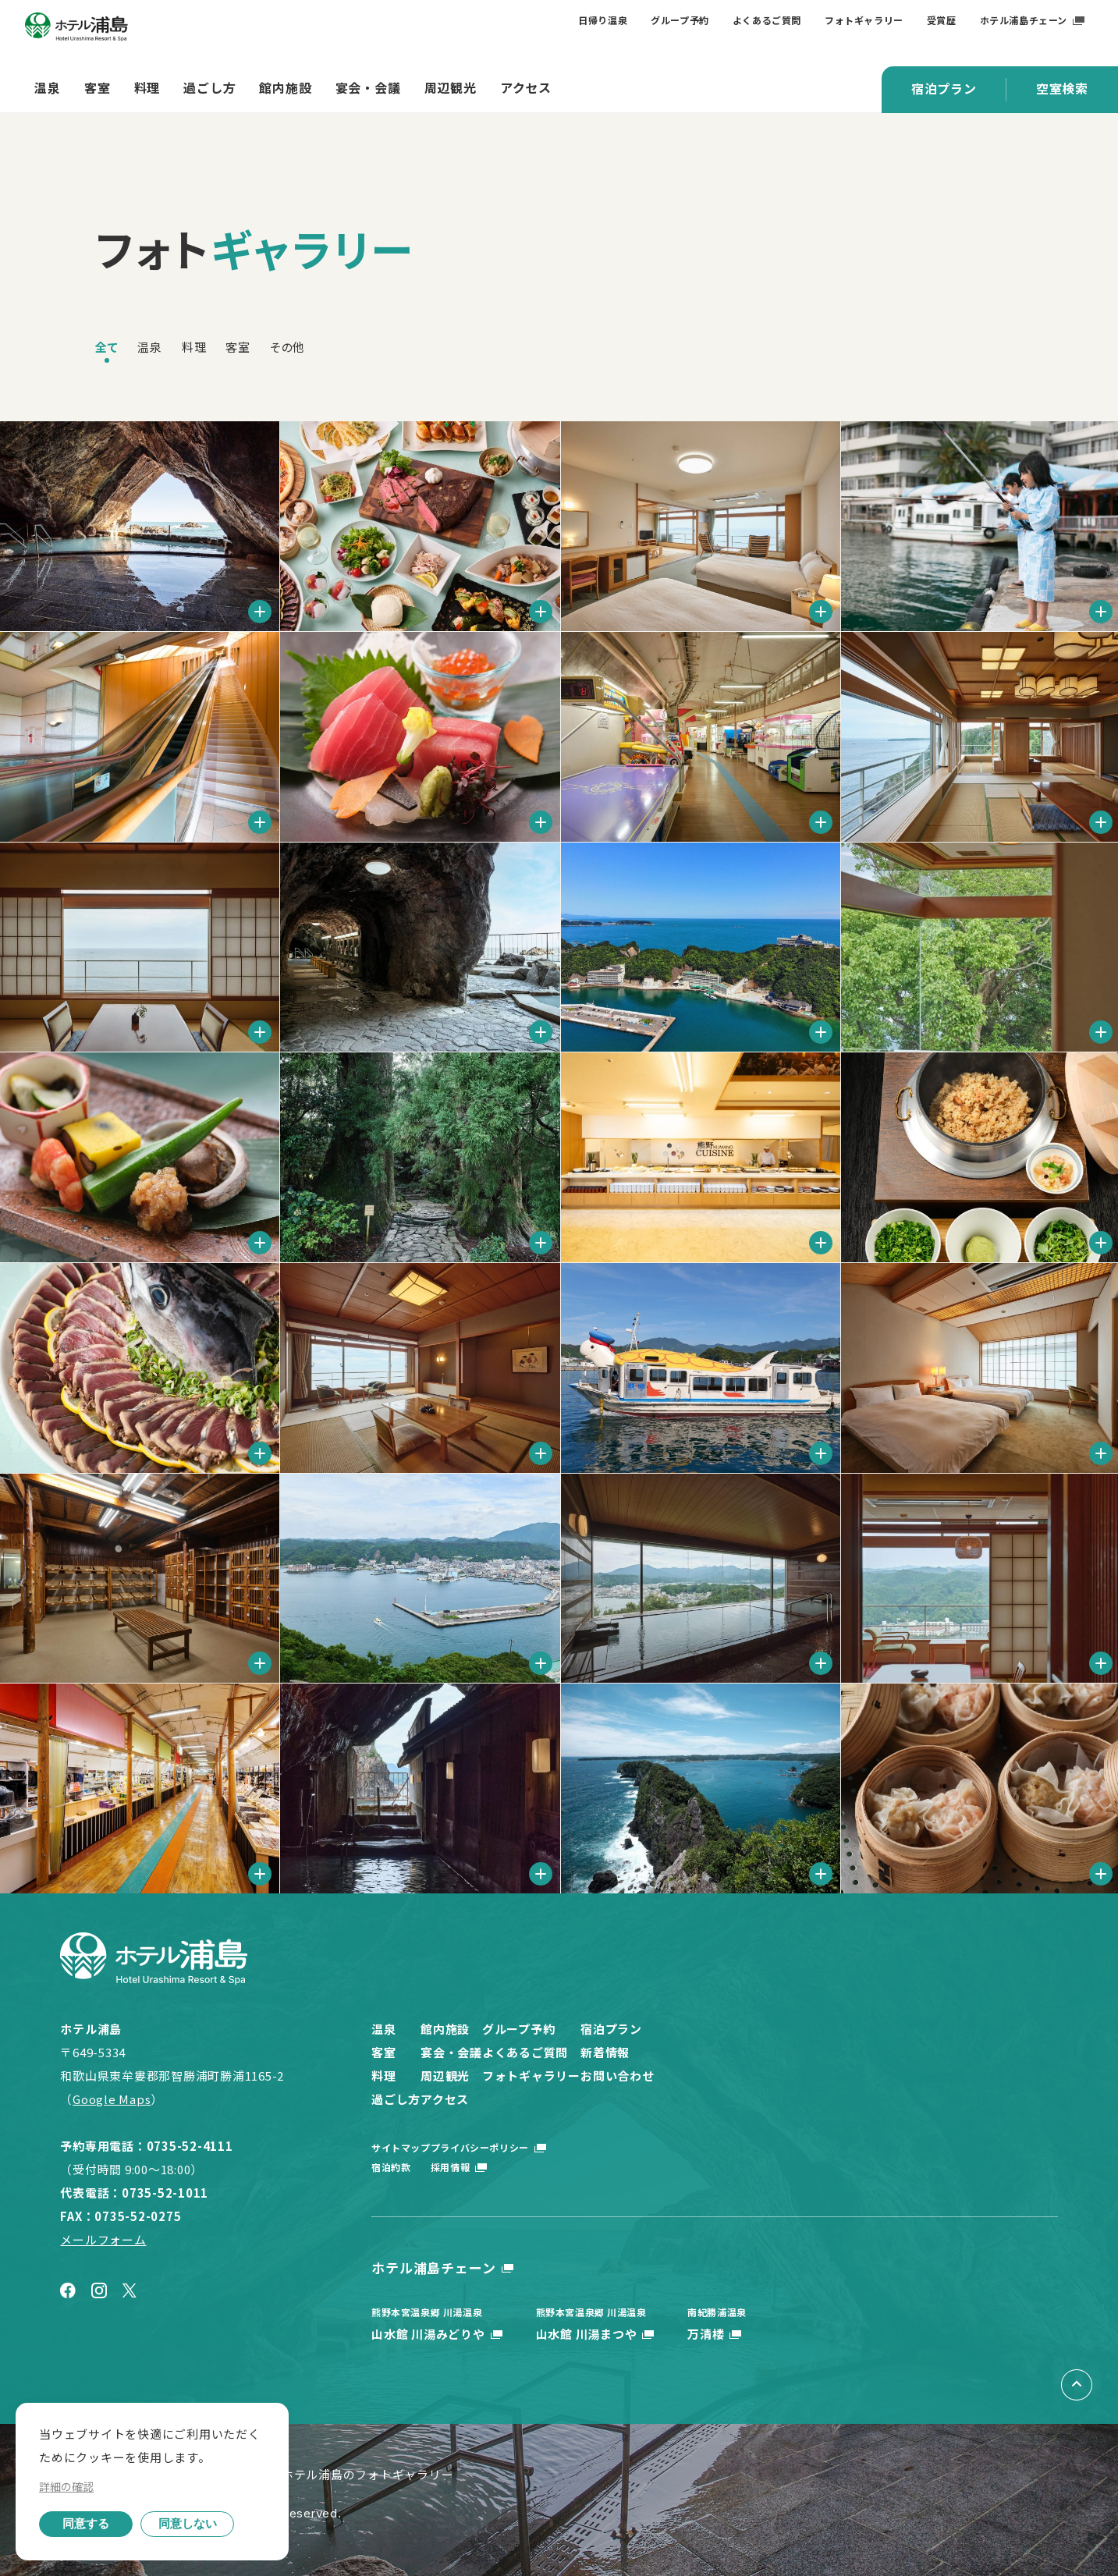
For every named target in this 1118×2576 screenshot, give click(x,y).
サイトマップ (401, 2147)
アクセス (526, 87)
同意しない (187, 2523)
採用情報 (488, 2166)
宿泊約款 (390, 2166)
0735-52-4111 (190, 2146)
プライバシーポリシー (518, 2147)
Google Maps (112, 2099)
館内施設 (285, 87)
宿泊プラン (944, 88)
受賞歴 (942, 20)
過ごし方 (209, 87)
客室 (97, 87)
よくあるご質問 (767, 20)
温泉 (47, 87)
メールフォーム (103, 2239)
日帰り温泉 (602, 20)
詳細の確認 (66, 2486)
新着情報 (753, 2052)
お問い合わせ (766, 2075)
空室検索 (1062, 88)
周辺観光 (450, 87)
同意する (85, 2523)
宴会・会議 (368, 87)
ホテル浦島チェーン (1023, 20)
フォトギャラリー (864, 20)
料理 (147, 87)
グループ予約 (680, 20)
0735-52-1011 (165, 2192)
